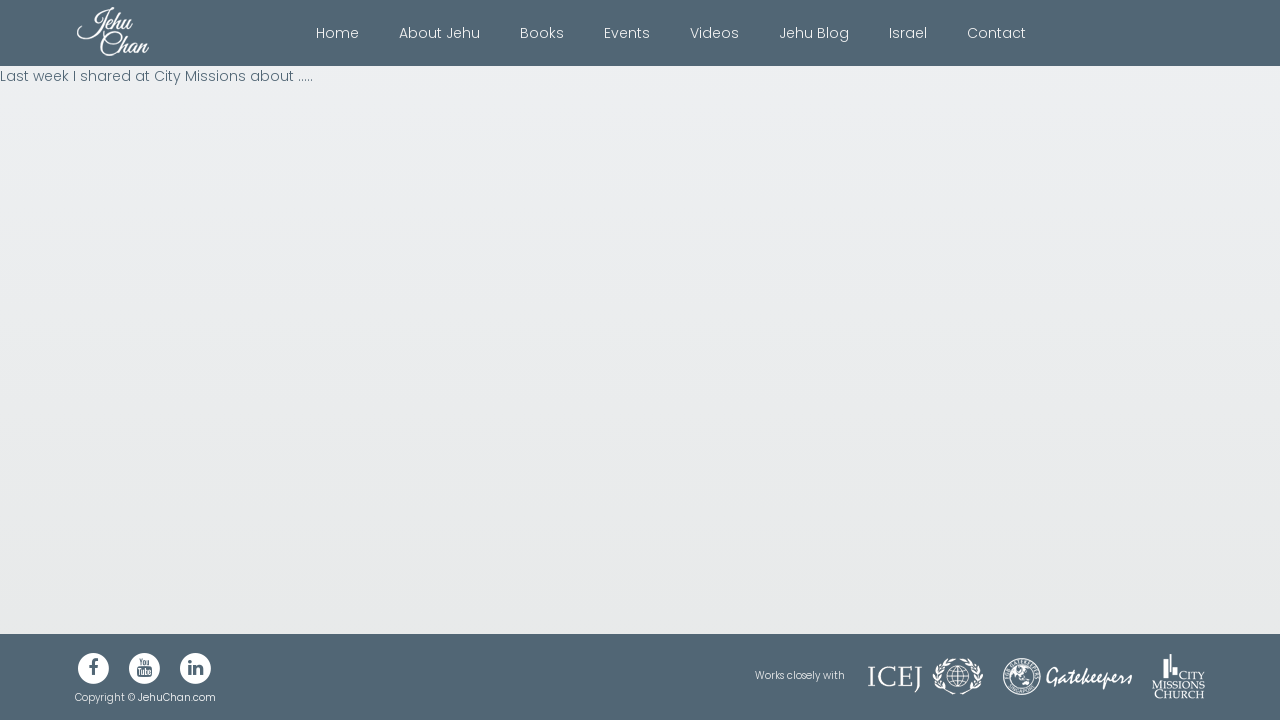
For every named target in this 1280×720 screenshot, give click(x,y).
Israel (908, 33)
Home (337, 33)
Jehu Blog (814, 33)
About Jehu (439, 33)
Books (542, 33)
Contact (996, 33)
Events (627, 33)
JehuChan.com (177, 697)
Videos (714, 33)
